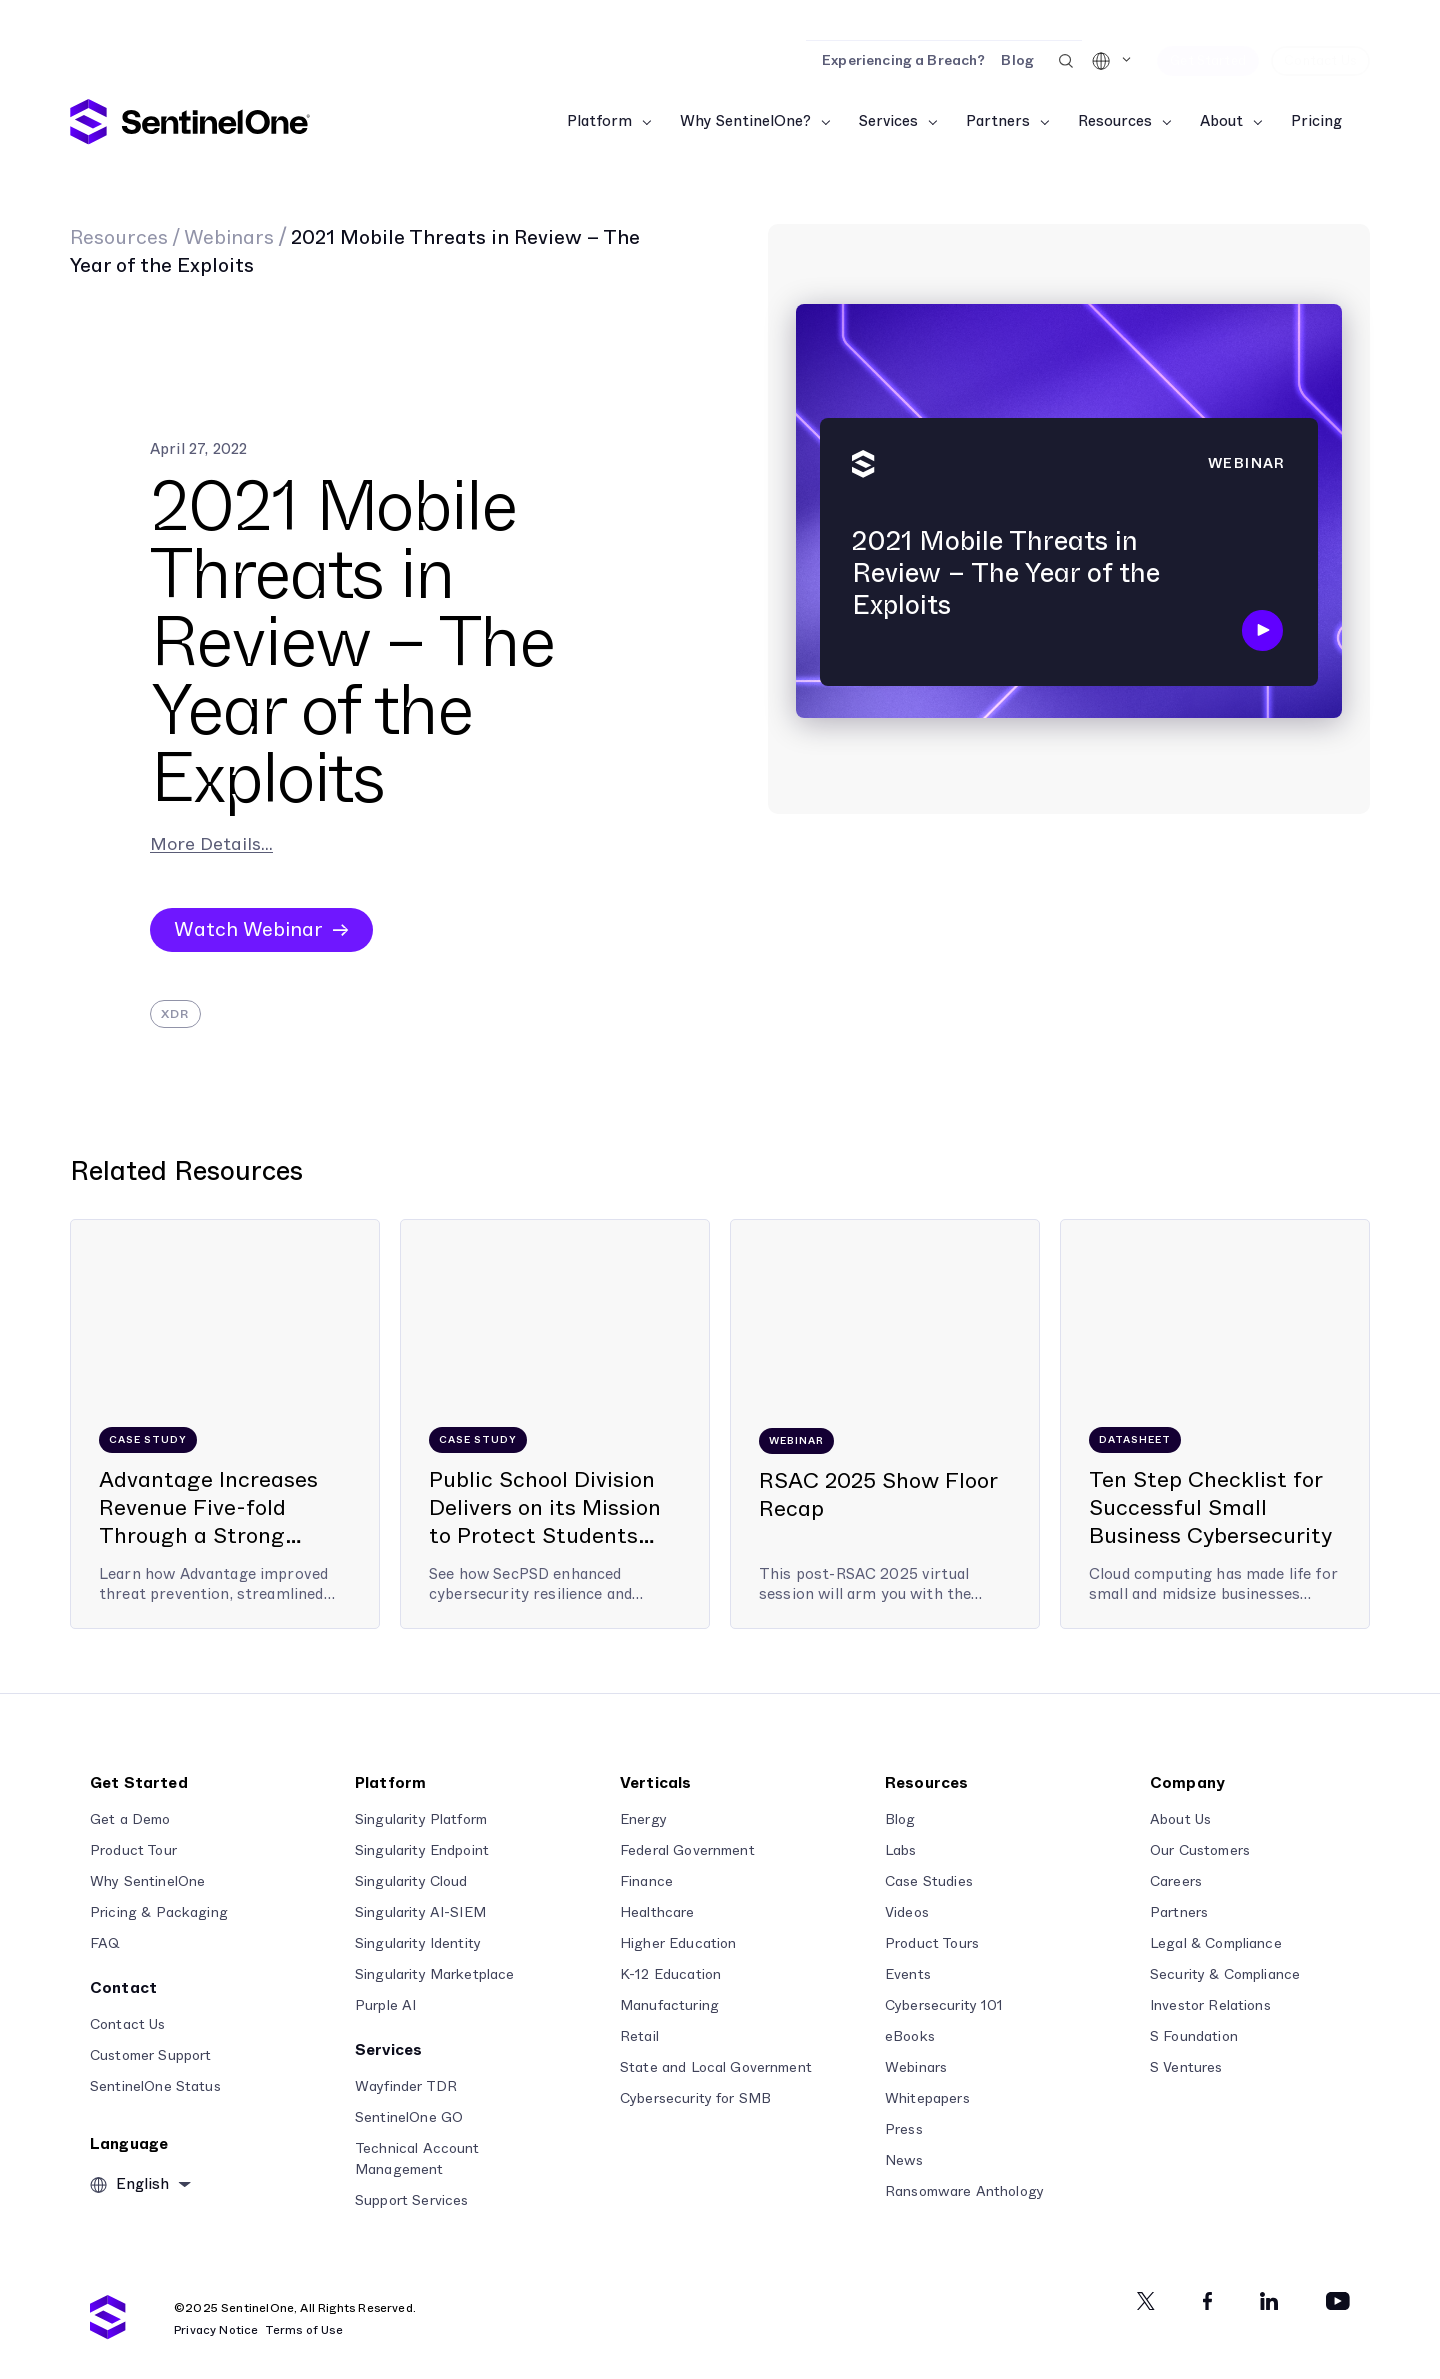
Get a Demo (130, 1820)
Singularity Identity (418, 1944)
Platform (599, 121)
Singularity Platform (421, 1820)
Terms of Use (304, 2330)
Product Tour (133, 1851)
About (1221, 121)
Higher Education (678, 1944)
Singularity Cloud (411, 1882)
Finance (646, 1882)
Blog (1017, 61)
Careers (1176, 1882)
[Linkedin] (1269, 2301)
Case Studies (929, 1882)
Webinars (229, 238)
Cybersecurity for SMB (695, 2099)
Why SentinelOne (147, 1882)
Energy (643, 1820)
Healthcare (657, 1913)
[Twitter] (1146, 2301)
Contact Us (128, 2025)
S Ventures (1186, 2068)
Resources (1115, 121)
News (904, 2161)
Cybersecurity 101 (944, 2006)
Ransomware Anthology (964, 2192)
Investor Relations (1210, 2006)
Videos (907, 1913)
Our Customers (1200, 1851)
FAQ (105, 1944)
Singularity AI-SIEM (420, 1913)
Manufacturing (669, 2006)
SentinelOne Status (155, 2087)
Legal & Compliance (1216, 1944)
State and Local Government (716, 2068)
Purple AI (385, 2006)
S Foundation (1194, 2037)
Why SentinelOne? (745, 121)
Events (908, 1975)
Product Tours (932, 1944)
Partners (998, 121)
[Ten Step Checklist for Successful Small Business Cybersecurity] (1215, 1424)
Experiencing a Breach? (903, 61)
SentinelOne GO (409, 2118)
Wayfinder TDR (406, 2087)
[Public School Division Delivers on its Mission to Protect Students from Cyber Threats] (555, 1424)
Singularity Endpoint (422, 1851)
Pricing (1316, 121)
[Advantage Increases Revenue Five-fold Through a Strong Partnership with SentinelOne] (225, 1424)
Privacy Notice (216, 2330)
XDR (175, 1014)
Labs (901, 1851)
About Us (1180, 1820)
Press (904, 2130)
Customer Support (150, 2056)
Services (888, 121)
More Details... (211, 845)
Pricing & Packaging (159, 1913)
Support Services (411, 2201)
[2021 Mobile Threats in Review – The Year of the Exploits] (1069, 519)
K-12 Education (670, 1975)
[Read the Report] (720, 20)
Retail (639, 2037)
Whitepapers (927, 2099)
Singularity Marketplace (434, 1975)
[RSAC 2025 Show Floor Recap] (885, 1424)
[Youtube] (1338, 2301)
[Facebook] (1207, 2301)
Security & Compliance (1225, 1975)
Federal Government (687, 1851)
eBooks (910, 2037)
